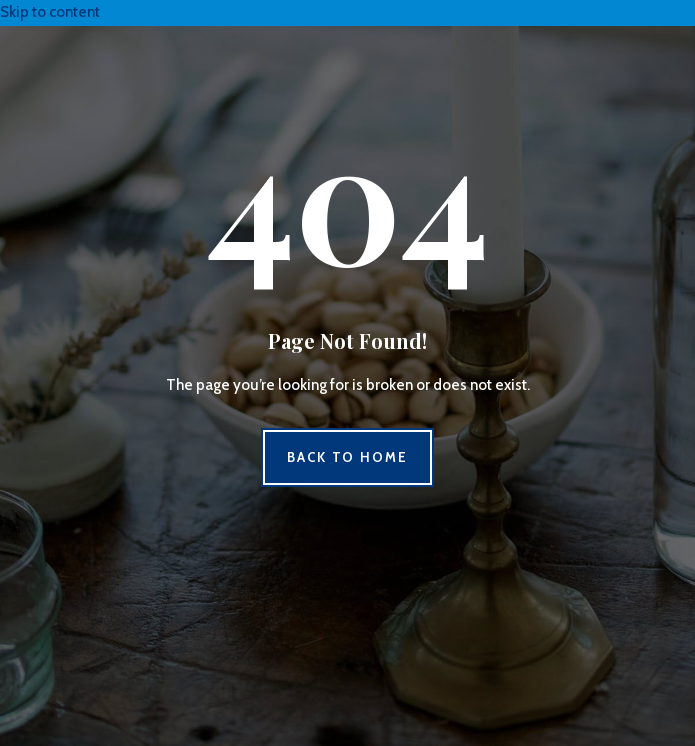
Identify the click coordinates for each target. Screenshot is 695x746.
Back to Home (347, 457)
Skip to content (50, 12)
